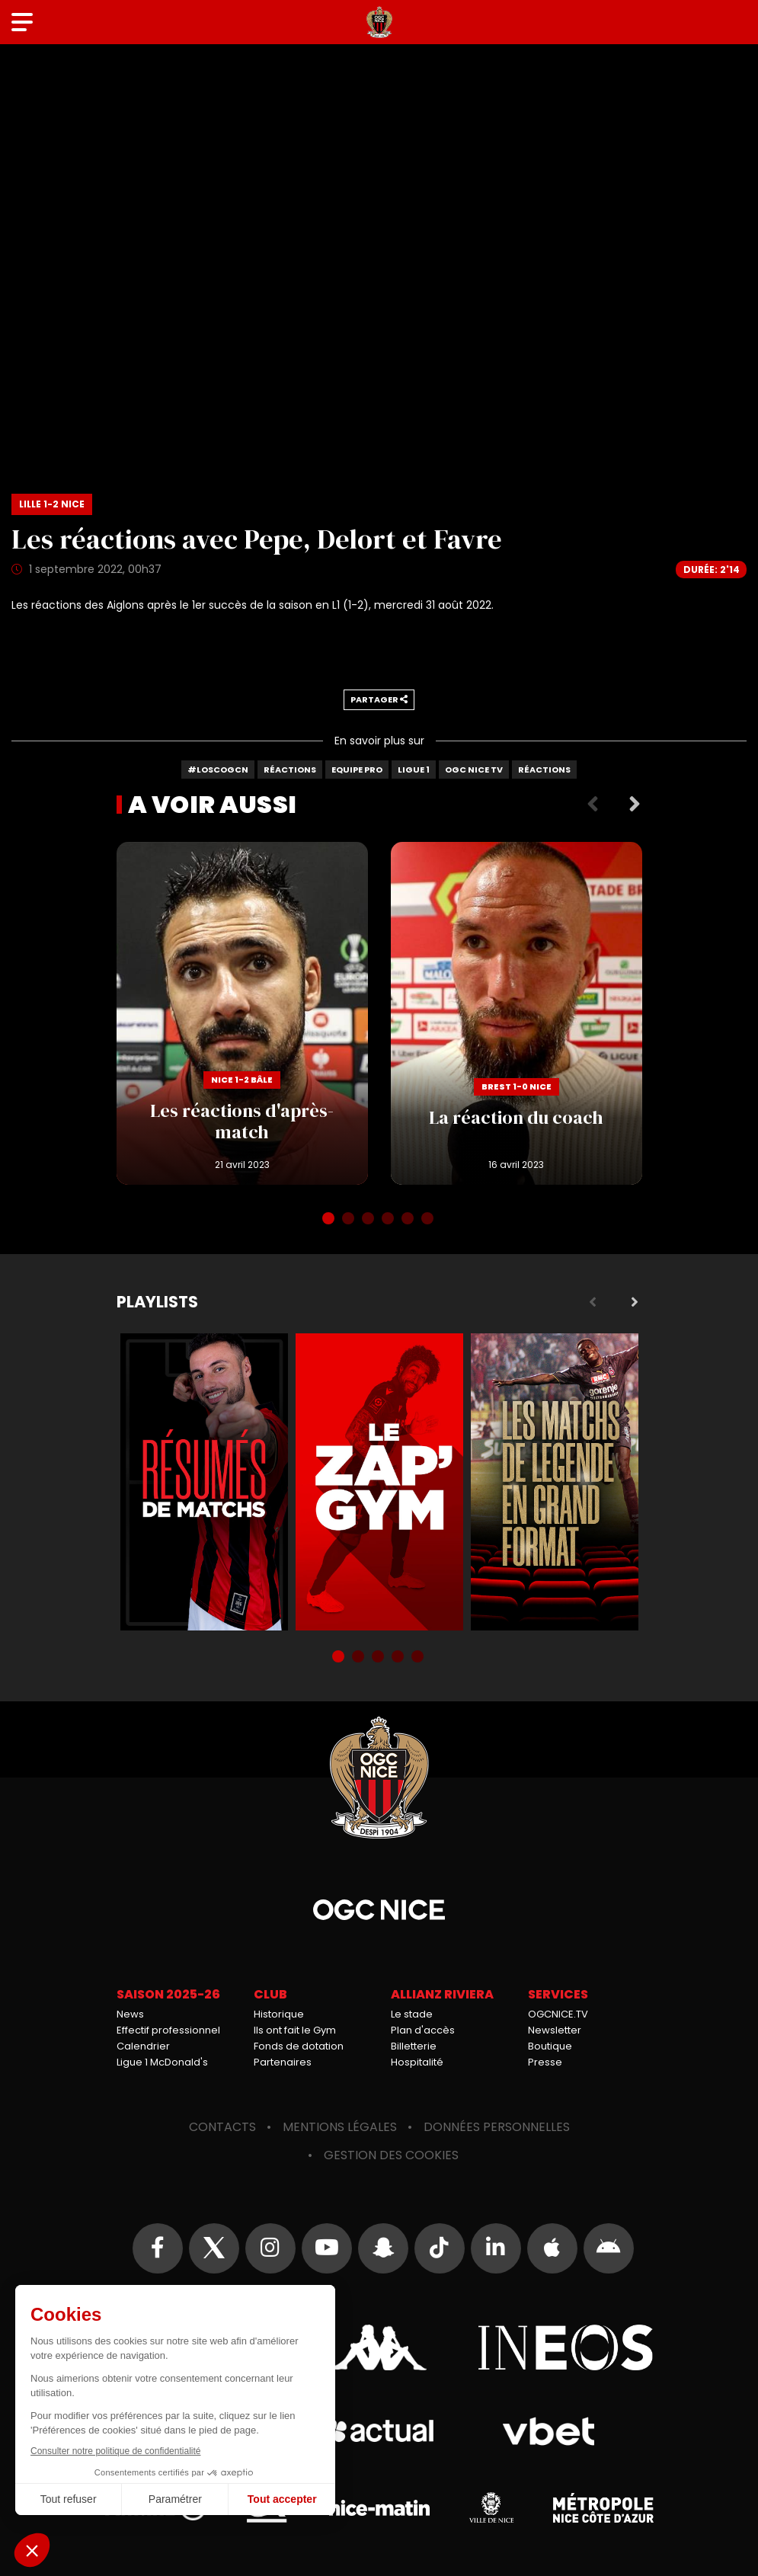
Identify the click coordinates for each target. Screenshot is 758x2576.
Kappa (379, 2347)
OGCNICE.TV (558, 2014)
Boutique (550, 2046)
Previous (592, 804)
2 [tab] (349, 1219)
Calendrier (143, 2046)
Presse (545, 2062)
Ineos (566, 2347)
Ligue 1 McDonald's (162, 2062)
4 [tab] (389, 1219)
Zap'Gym (379, 1481)
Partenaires (283, 2062)
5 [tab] (409, 1219)
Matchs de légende (554, 1481)
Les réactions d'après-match (242, 1013)
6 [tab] (429, 1219)
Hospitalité (417, 2062)
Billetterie (414, 2046)
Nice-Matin (379, 2507)
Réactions (290, 769)
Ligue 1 (414, 769)
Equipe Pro (356, 769)
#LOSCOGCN (217, 769)
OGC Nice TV (474, 769)
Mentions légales (340, 2127)
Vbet (549, 2431)
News (130, 2014)
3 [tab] (369, 1219)
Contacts (222, 2127)
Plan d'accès (423, 2030)
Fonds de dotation (299, 2046)
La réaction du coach (516, 1013)
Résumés (204, 1481)
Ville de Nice (491, 2507)
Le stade (412, 2014)
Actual (379, 2431)
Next (634, 804)
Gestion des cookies (391, 2155)
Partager (379, 699)
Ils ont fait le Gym (295, 2030)
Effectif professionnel (168, 2030)
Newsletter (554, 2030)
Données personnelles (497, 2127)
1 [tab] (329, 1219)
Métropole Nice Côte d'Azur (603, 2507)
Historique (279, 2014)
